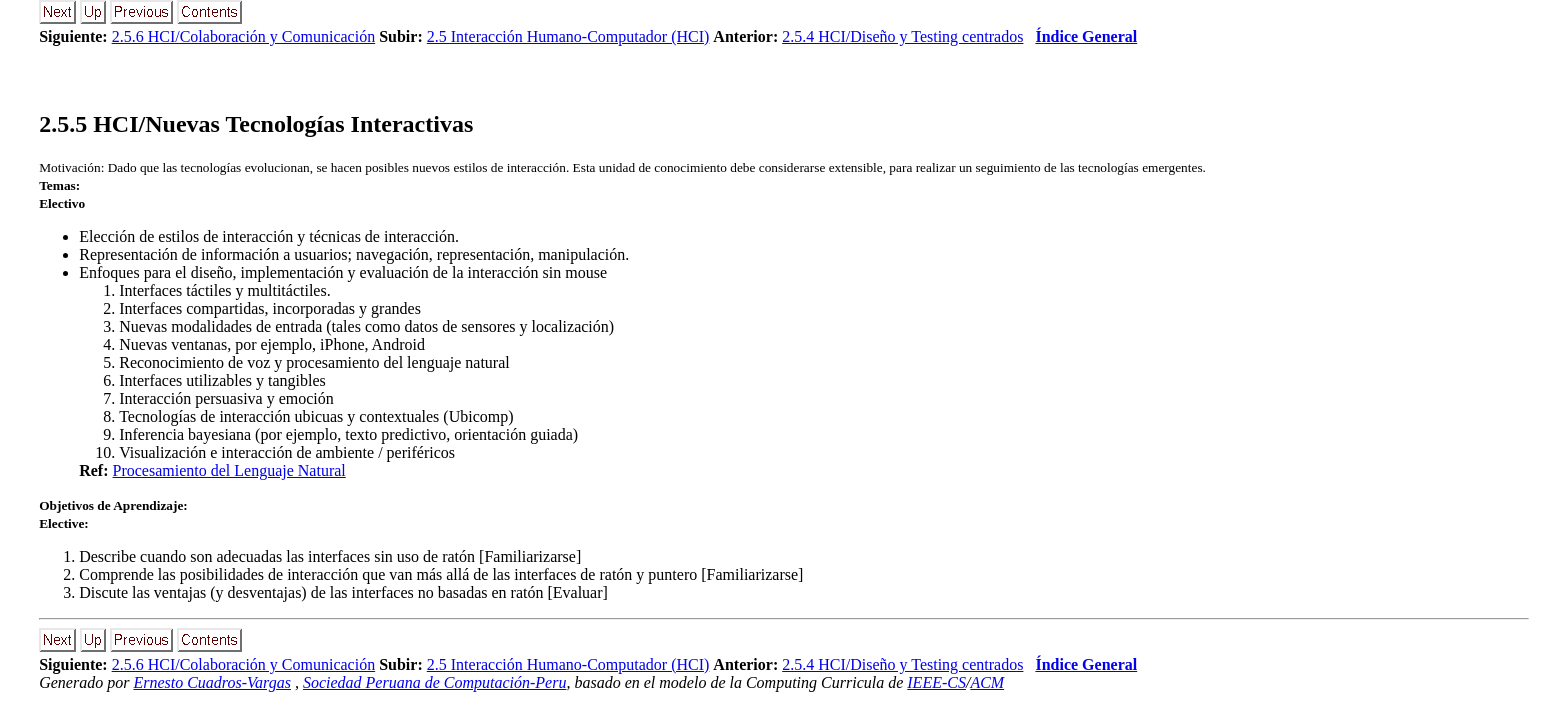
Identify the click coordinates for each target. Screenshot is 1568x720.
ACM (987, 682)
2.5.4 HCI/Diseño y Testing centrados (902, 36)
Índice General (1086, 36)
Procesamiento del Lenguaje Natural (229, 470)
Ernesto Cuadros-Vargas (212, 682)
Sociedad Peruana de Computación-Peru (435, 682)
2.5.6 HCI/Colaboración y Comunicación (244, 36)
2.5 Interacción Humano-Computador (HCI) (568, 36)
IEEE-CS (936, 682)
